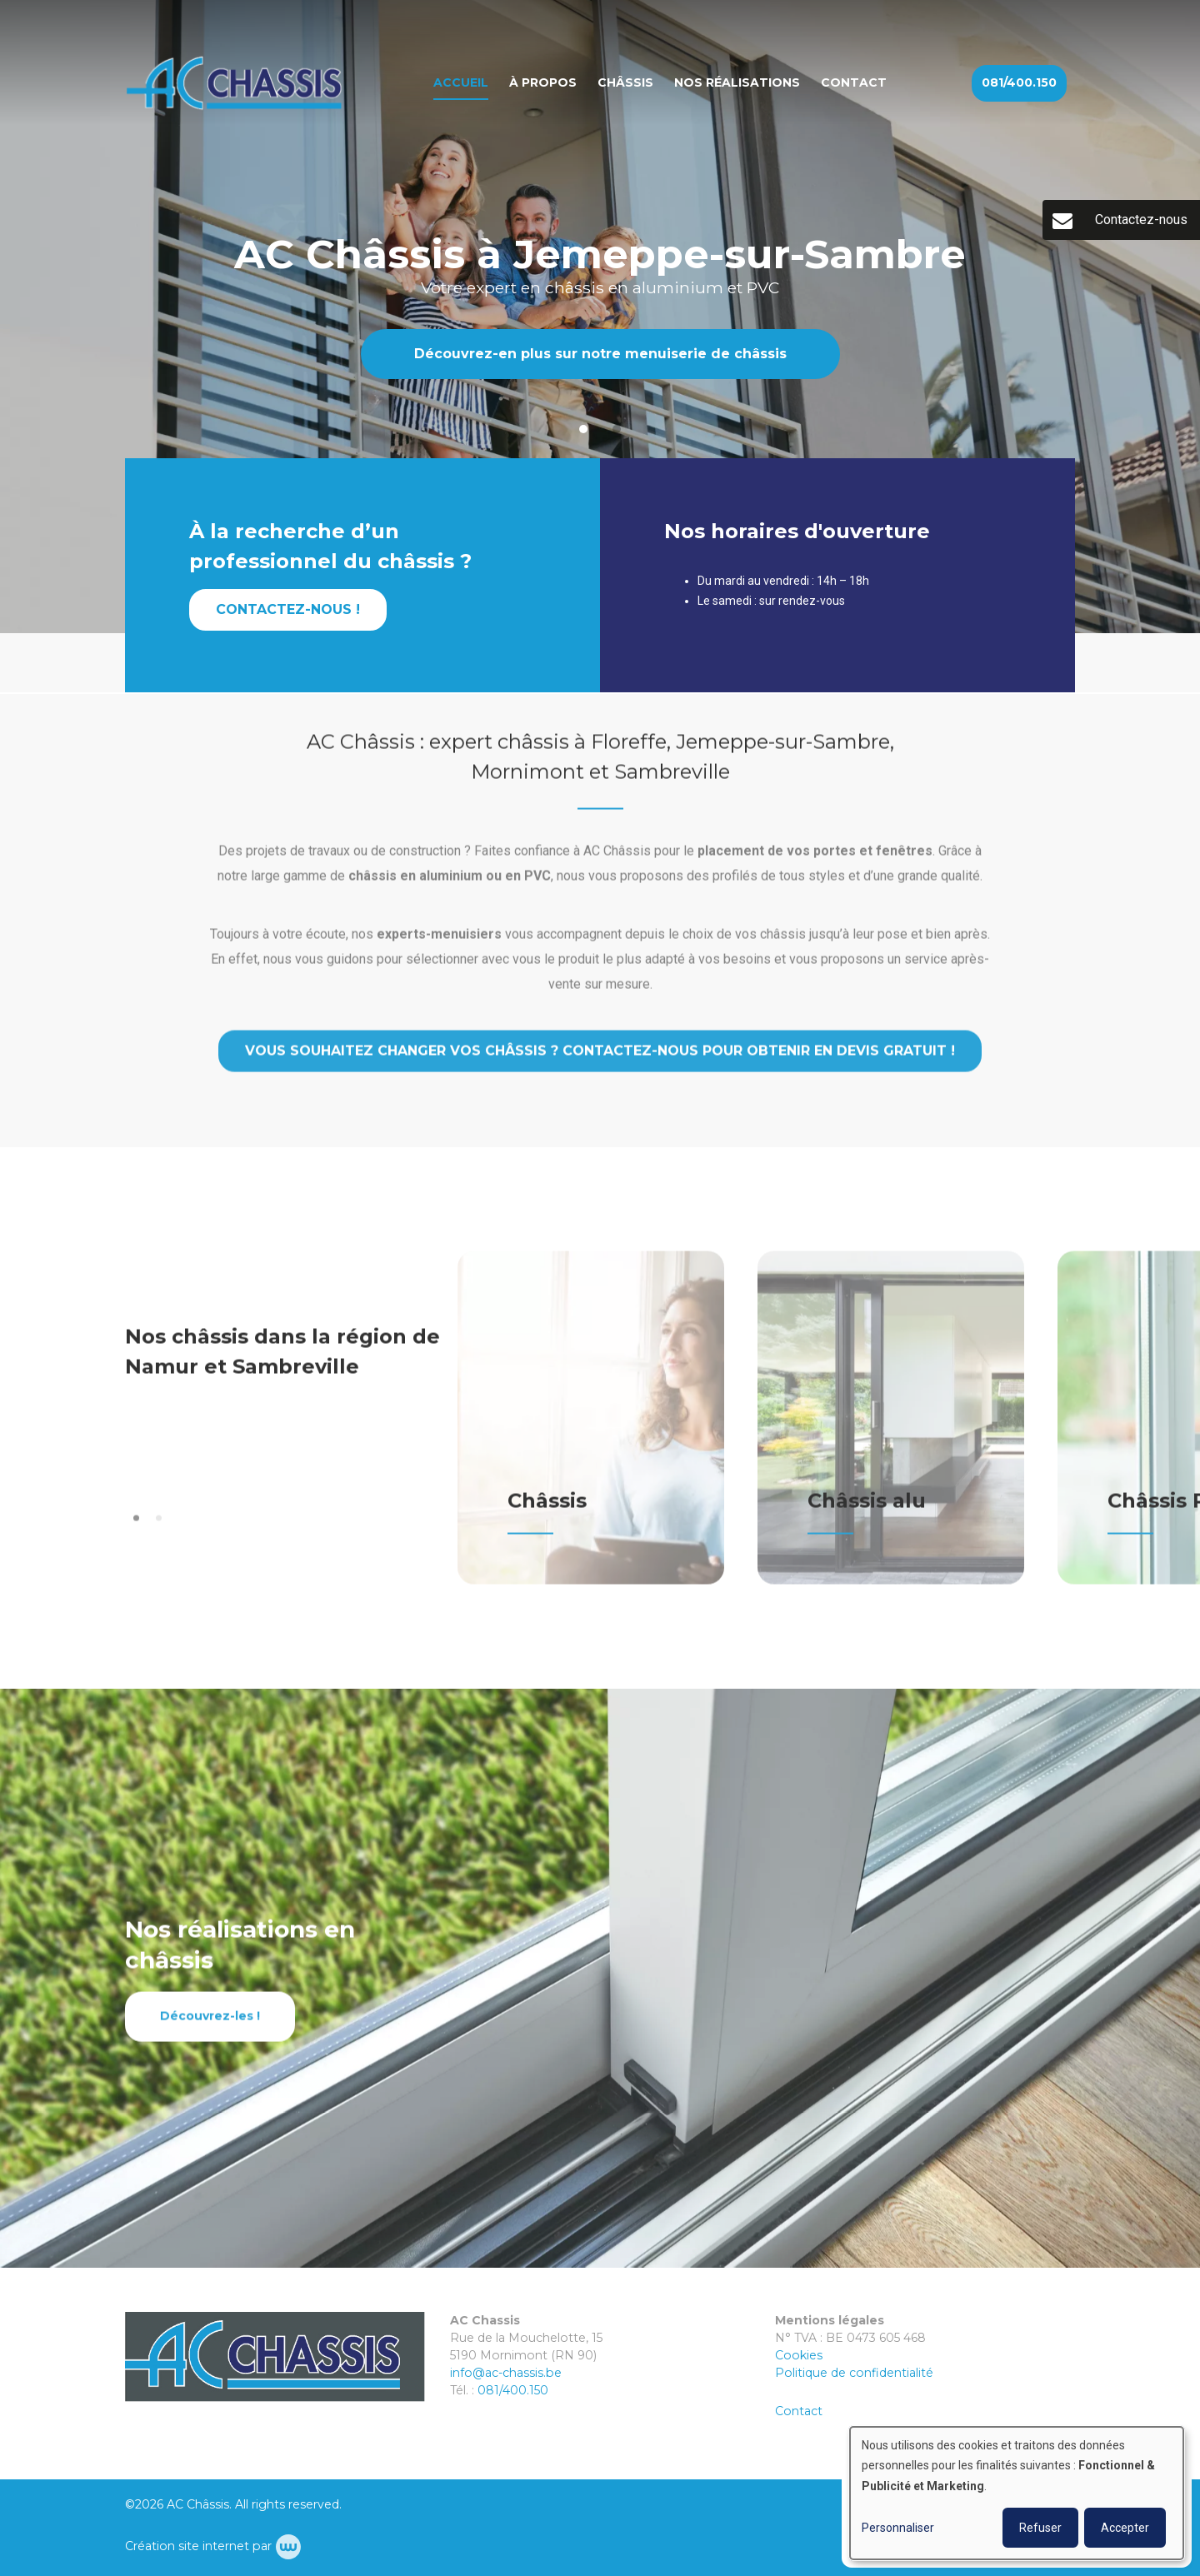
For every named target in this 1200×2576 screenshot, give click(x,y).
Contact (854, 82)
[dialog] (1016, 2493)
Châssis (625, 82)
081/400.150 (513, 2390)
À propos (543, 82)
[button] (136, 1531)
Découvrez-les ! (210, 2029)
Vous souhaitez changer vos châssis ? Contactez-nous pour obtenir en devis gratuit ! (600, 1064)
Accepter (1125, 2527)
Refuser (1040, 2527)
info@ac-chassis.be (506, 2372)
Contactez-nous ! (288, 611)
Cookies (798, 2355)
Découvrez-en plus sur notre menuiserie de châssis (600, 354)
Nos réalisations (737, 82)
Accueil (460, 82)
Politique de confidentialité (854, 2372)
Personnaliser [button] (898, 2527)
